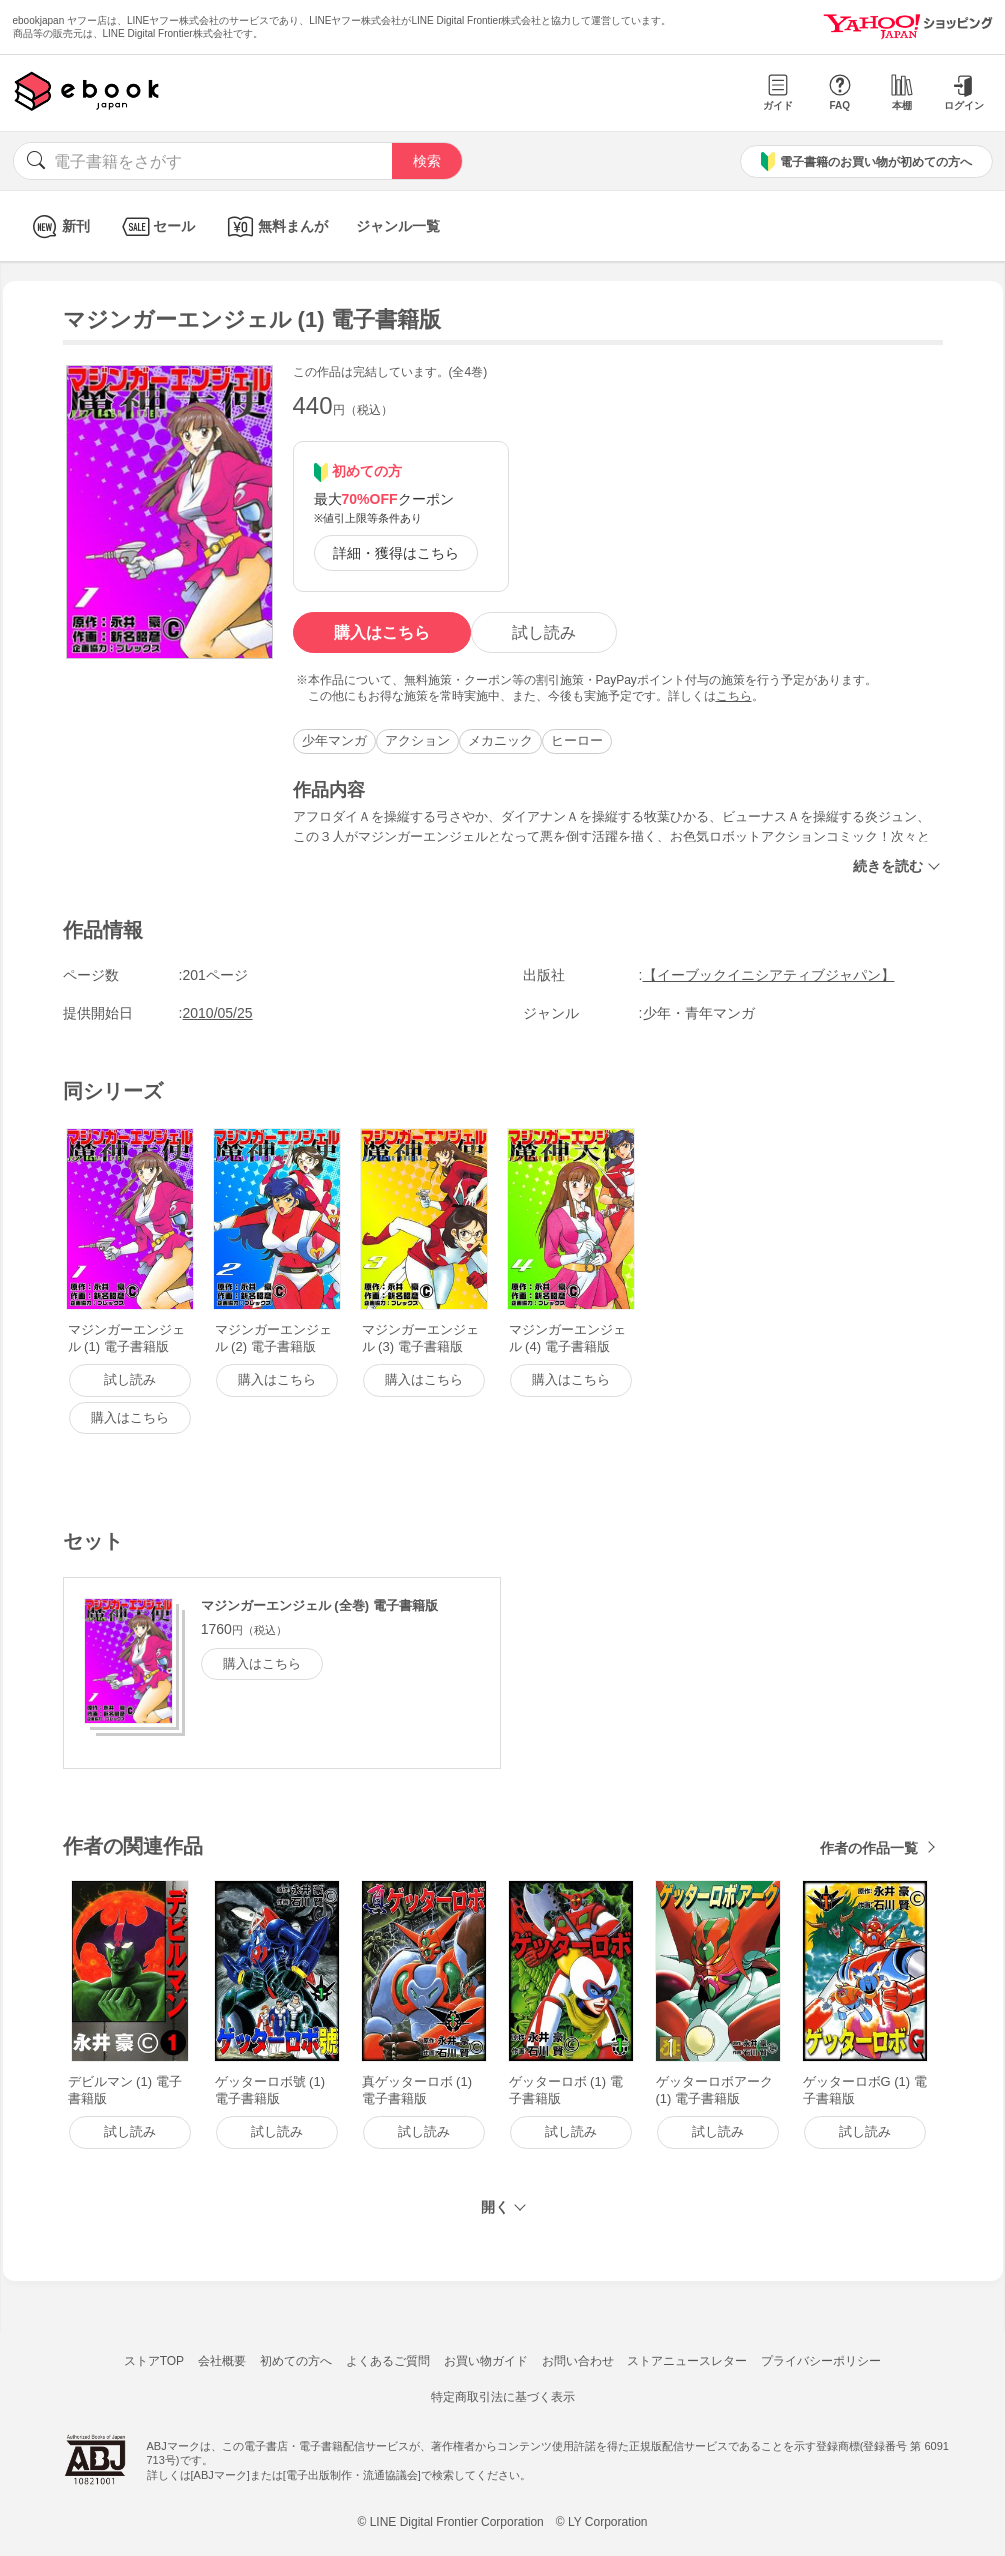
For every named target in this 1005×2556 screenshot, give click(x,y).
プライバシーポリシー (821, 2361)
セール (156, 226)
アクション (417, 740)
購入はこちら (382, 632)
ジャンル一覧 (398, 226)
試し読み (544, 632)
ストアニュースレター (687, 2361)
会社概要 (222, 2361)
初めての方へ (296, 2361)
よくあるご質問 (388, 2361)
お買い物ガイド (486, 2361)
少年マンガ (334, 740)
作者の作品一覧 (869, 1848)
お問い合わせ (578, 2361)
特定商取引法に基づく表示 (503, 2397)
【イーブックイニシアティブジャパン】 (769, 975)
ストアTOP (154, 2361)
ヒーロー (577, 740)
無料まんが (275, 226)
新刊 (58, 226)
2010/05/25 (218, 1013)
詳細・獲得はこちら (396, 553)
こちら (734, 696)
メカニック (500, 740)
